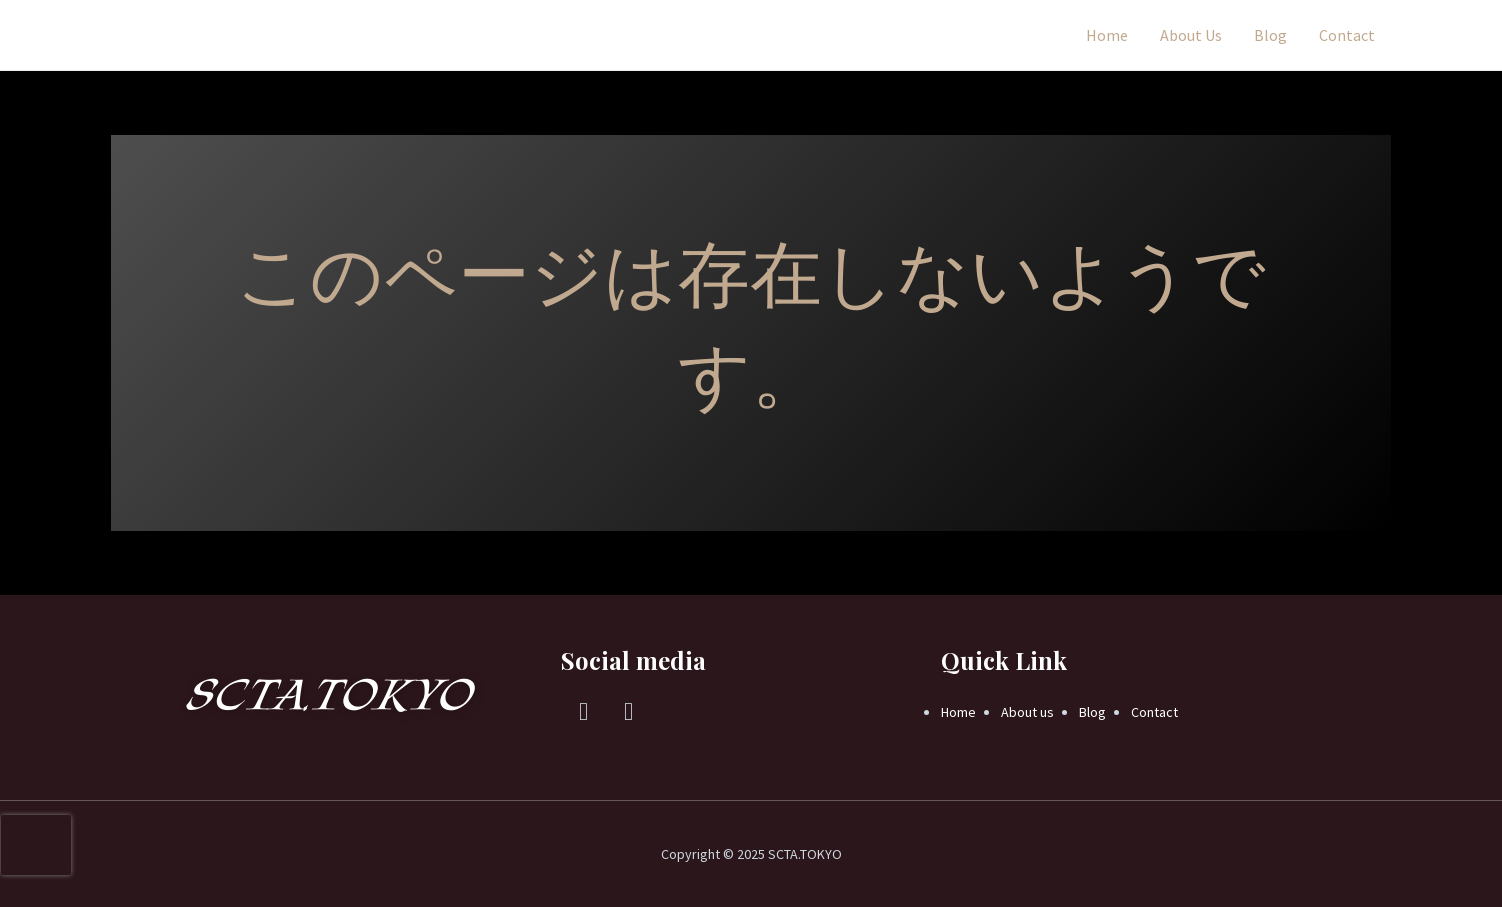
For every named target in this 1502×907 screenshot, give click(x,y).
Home (1107, 35)
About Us (1191, 35)
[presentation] (36, 845)
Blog (1270, 35)
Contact (1347, 35)
